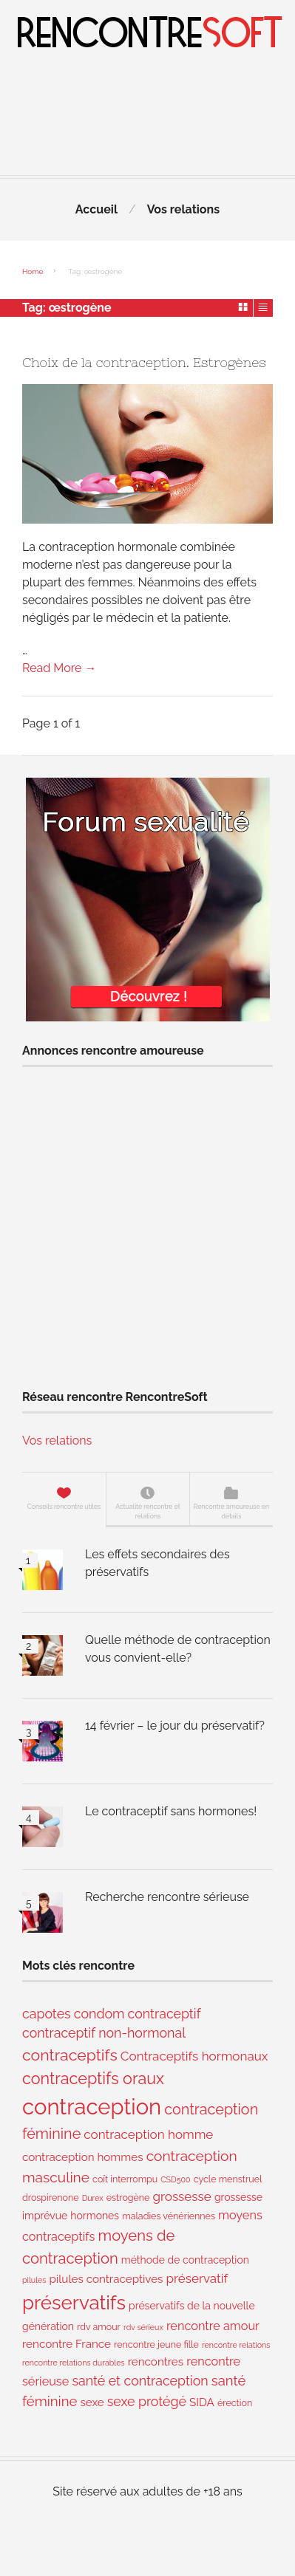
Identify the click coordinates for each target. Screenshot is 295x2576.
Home (32, 271)
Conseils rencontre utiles (64, 1506)
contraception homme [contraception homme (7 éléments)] (148, 2134)
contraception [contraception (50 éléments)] (91, 2107)
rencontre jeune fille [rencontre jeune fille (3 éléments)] (156, 2344)
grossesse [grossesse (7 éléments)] (182, 2196)
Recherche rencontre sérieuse (167, 1897)
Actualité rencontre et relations (147, 1511)
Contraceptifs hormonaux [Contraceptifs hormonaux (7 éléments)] (194, 2056)
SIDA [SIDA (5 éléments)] (201, 2402)
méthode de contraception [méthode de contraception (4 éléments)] (185, 2260)
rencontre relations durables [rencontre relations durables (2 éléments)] (73, 2362)
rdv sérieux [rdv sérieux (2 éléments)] (143, 2327)
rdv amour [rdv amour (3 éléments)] (99, 2326)
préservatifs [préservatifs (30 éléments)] (74, 2303)
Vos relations (183, 209)
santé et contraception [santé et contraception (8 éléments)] (140, 2380)
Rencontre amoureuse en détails (231, 1511)
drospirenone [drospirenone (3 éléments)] (50, 2197)
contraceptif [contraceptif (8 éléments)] (164, 2013)
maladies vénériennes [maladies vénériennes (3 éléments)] (168, 2216)
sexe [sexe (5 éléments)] (92, 2402)
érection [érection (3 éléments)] (234, 2402)
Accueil (96, 209)
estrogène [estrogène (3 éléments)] (128, 2197)
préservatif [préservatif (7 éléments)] (197, 2278)
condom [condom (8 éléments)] (99, 2013)
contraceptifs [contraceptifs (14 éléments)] (70, 2055)
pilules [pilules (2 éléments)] (34, 2279)
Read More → (59, 668)
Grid (244, 307)
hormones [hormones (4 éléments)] (94, 2216)
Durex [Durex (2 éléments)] (93, 2197)
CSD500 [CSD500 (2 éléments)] (175, 2179)
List (263, 307)
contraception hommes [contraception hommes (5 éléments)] (82, 2157)
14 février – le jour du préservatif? (175, 1726)
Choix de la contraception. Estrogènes (144, 362)
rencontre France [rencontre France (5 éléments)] (66, 2344)
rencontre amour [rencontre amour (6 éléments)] (213, 2326)
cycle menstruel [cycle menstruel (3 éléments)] (228, 2179)
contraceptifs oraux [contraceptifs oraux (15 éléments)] (93, 2078)
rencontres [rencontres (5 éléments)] (155, 2361)
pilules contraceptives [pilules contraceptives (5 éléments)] (106, 2279)
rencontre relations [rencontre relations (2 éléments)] (236, 2344)
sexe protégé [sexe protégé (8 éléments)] (146, 2401)
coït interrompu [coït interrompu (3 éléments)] (124, 2179)
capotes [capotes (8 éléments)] (46, 2013)
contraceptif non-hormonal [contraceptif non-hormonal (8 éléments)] (104, 2033)
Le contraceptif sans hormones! (171, 1811)
